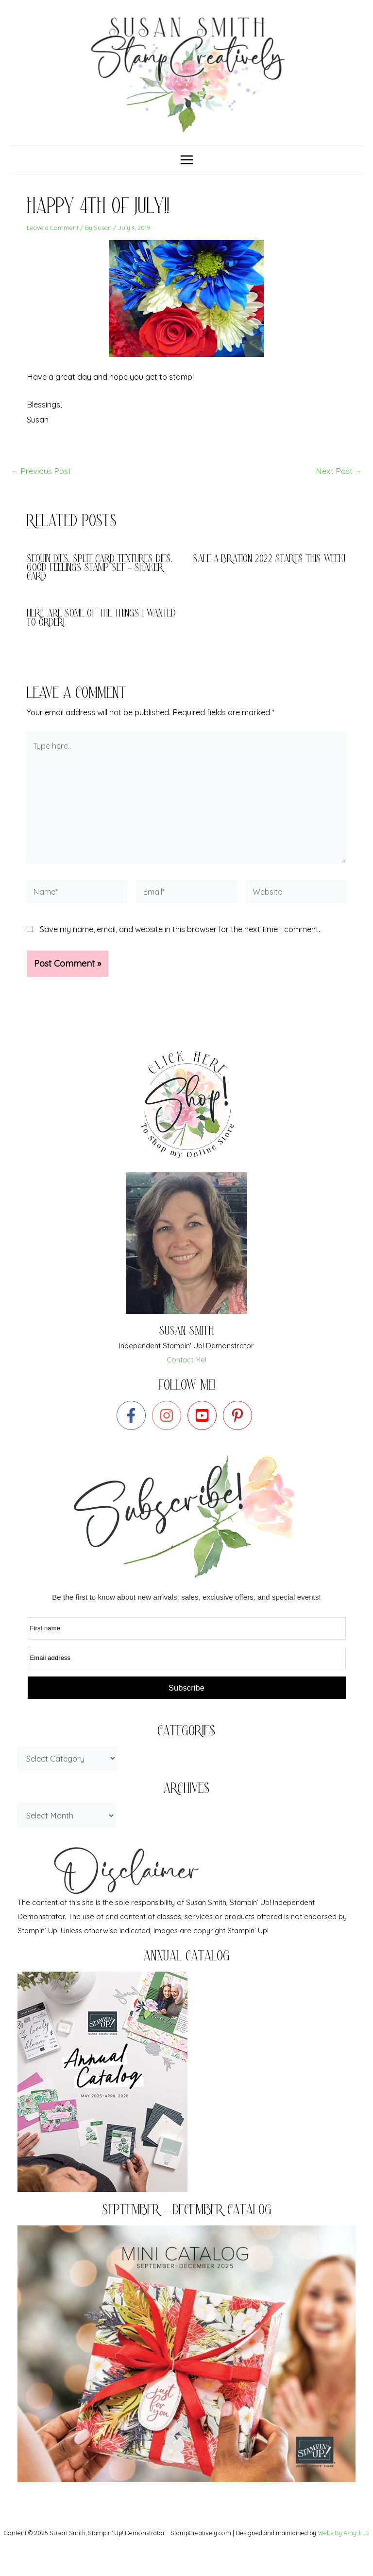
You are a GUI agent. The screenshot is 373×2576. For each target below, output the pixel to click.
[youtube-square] (204, 1430)
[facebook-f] (133, 1430)
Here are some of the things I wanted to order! (101, 634)
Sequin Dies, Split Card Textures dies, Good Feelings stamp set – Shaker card (99, 583)
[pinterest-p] (239, 1430)
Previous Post (41, 486)
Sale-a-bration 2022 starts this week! (269, 575)
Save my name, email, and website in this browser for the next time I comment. (180, 944)
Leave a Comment (53, 243)
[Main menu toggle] (186, 175)
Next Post (339, 486)
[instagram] (169, 1430)
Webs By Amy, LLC (344, 2533)
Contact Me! (186, 1375)
